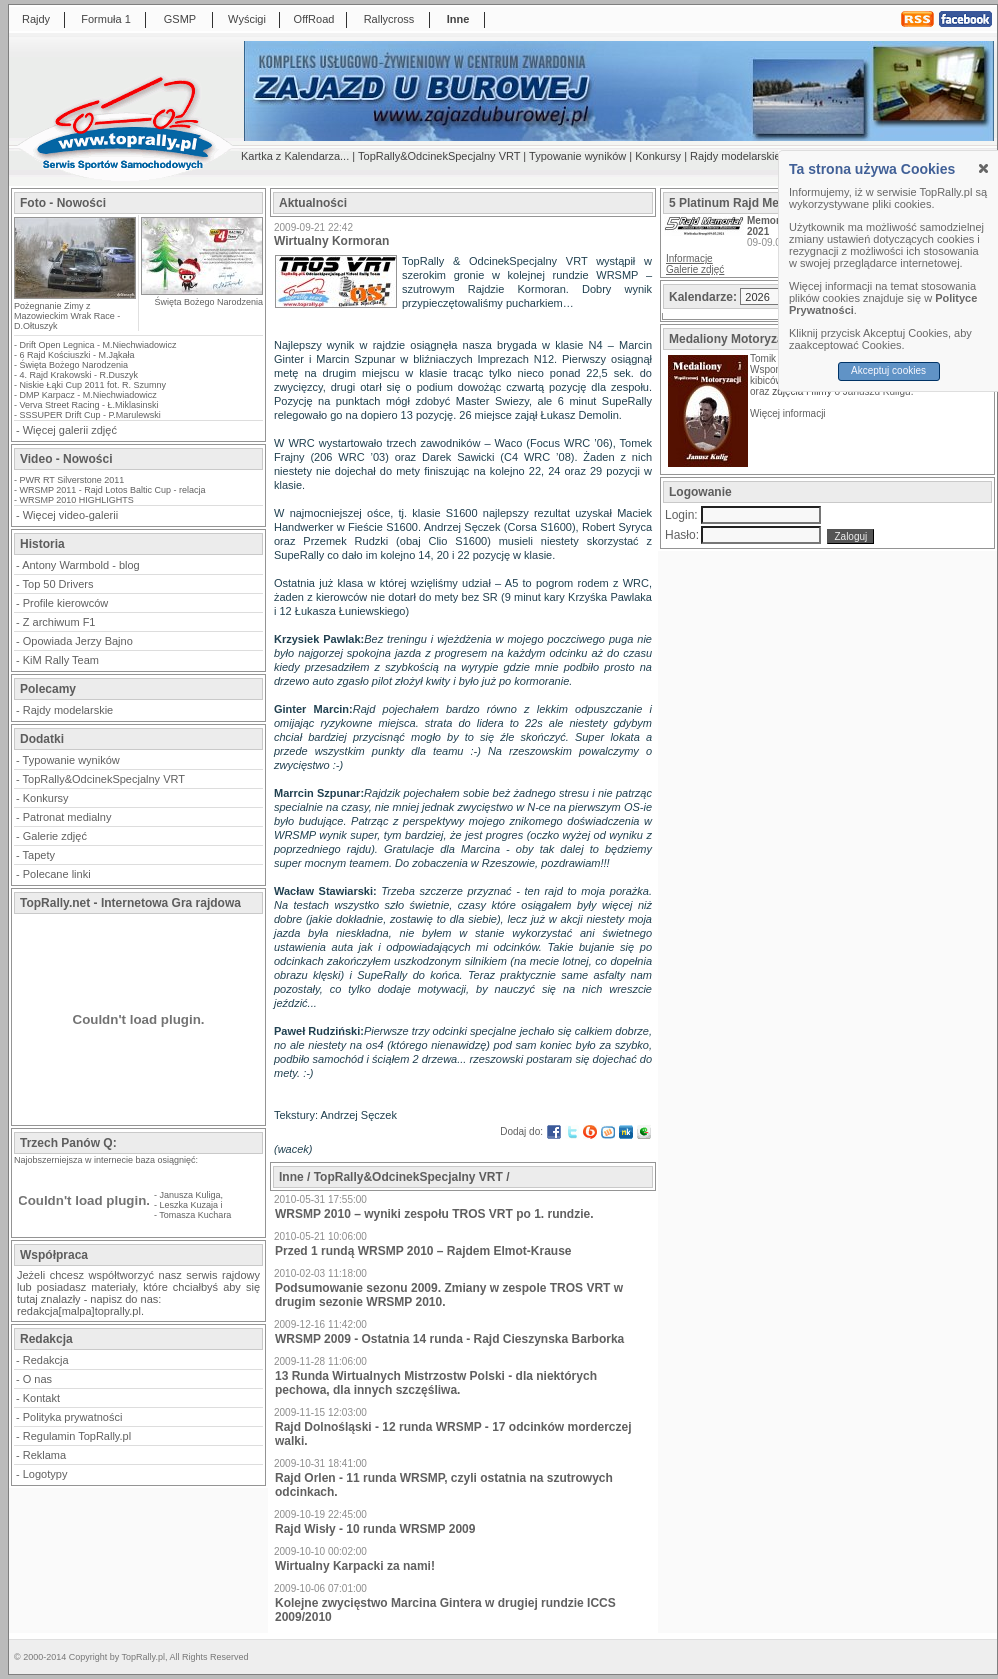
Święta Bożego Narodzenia (208, 302)
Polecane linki (57, 874)
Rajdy (36, 19)
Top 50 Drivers (58, 584)
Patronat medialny (67, 817)
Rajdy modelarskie (735, 156)
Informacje (689, 258)
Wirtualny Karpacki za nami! (355, 1566)
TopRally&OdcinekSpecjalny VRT (439, 156)
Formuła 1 (106, 19)
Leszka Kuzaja (189, 1205)
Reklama (44, 1455)
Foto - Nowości (63, 203)
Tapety (39, 855)
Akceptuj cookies (888, 370)
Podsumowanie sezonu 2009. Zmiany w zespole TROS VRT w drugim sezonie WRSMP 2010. (449, 1295)
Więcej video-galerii (70, 515)
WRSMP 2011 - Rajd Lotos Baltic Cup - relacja (113, 490)
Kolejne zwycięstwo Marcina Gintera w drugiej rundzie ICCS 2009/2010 (445, 1610)
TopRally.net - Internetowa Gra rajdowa (130, 903)
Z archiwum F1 (59, 622)
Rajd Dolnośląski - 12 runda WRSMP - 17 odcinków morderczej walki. (453, 1434)
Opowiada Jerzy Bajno (78, 641)
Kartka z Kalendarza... (295, 156)
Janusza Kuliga (190, 1195)
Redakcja (46, 1360)
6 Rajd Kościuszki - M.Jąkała (77, 355)
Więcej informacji (789, 413)
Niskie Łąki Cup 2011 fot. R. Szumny (93, 385)
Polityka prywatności (73, 1417)
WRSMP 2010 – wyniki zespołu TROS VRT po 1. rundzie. (434, 1214)
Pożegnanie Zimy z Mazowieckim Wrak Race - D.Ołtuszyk (67, 316)
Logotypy (45, 1474)
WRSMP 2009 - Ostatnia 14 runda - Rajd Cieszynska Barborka (449, 1339)
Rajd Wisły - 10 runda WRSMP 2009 (375, 1529)
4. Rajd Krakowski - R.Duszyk (79, 375)
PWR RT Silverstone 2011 (72, 480)
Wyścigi (247, 19)
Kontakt (41, 1398)
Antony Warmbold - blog (81, 565)
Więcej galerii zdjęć (70, 430)
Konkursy (658, 156)
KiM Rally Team (61, 660)
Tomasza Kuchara (195, 1215)
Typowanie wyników (577, 156)
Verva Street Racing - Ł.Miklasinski (89, 405)
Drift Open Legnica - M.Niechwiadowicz (98, 345)
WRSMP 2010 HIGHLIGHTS (77, 500)
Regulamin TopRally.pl (77, 1436)
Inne (458, 19)
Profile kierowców (66, 603)
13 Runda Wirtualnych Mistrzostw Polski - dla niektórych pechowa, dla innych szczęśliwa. (436, 1383)
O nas (37, 1379)
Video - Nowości (66, 459)
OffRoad (314, 19)
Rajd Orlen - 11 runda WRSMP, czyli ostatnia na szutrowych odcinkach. (444, 1485)
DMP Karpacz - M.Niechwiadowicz (88, 395)
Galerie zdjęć (55, 836)
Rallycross (389, 19)
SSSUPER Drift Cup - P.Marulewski (90, 415)
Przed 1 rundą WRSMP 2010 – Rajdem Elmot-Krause (423, 1251)
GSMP (180, 19)
